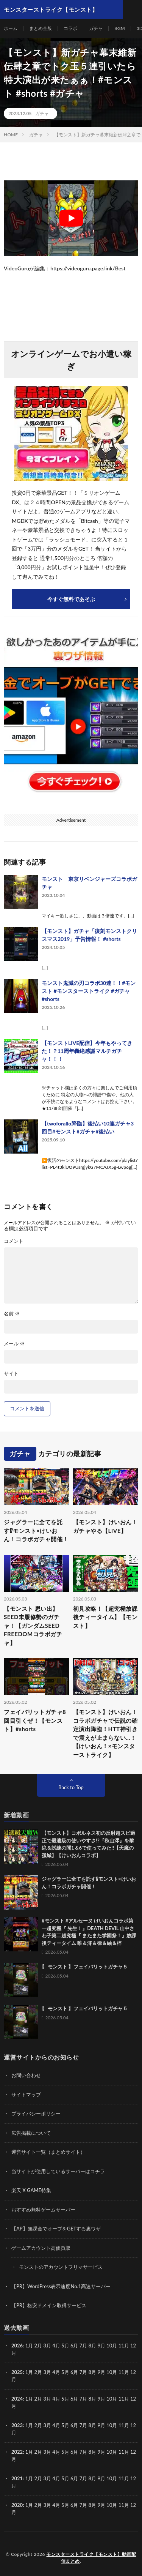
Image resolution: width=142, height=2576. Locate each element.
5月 (65, 2345)
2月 (38, 2345)
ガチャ (96, 28)
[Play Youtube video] (71, 218)
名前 (12, 1313)
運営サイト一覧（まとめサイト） (48, 2152)
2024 (17, 2399)
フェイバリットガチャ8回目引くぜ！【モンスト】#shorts (35, 1720)
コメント (13, 1241)
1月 (29, 2345)
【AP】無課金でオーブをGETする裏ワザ (56, 2229)
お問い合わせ (26, 2075)
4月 (56, 2345)
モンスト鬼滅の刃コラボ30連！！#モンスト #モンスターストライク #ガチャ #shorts (89, 991)
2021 (17, 2478)
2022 (17, 2452)
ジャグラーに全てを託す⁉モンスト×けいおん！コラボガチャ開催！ (36, 1530)
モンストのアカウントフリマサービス (61, 2267)
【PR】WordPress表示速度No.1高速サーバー (61, 2286)
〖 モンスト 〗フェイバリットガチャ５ (85, 1967)
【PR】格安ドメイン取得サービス (48, 2305)
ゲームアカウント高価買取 (40, 2248)
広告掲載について (31, 2133)
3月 (47, 2345)
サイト (11, 1373)
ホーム (10, 28)
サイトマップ (26, 2094)
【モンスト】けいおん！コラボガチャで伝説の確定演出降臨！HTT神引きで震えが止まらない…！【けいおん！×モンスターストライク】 (105, 1733)
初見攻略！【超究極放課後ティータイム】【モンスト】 (105, 1617)
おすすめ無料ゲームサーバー (43, 2210)
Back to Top (71, 1787)
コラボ (70, 28)
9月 (101, 2372)
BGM (119, 28)
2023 (17, 2425)
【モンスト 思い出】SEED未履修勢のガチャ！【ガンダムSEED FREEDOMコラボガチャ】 (33, 1625)
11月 (124, 2372)
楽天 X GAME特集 (31, 2190)
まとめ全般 (40, 28)
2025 (17, 2372)
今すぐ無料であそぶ (71, 599)
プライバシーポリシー (36, 2113)
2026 (17, 2345)
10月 (111, 2372)
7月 (83, 2372)
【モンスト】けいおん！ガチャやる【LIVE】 (105, 1526)
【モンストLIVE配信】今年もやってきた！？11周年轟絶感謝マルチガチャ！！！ (87, 1051)
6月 (74, 2372)
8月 (93, 2372)
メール (14, 1343)
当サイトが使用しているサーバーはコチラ (58, 2171)
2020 (17, 2505)
